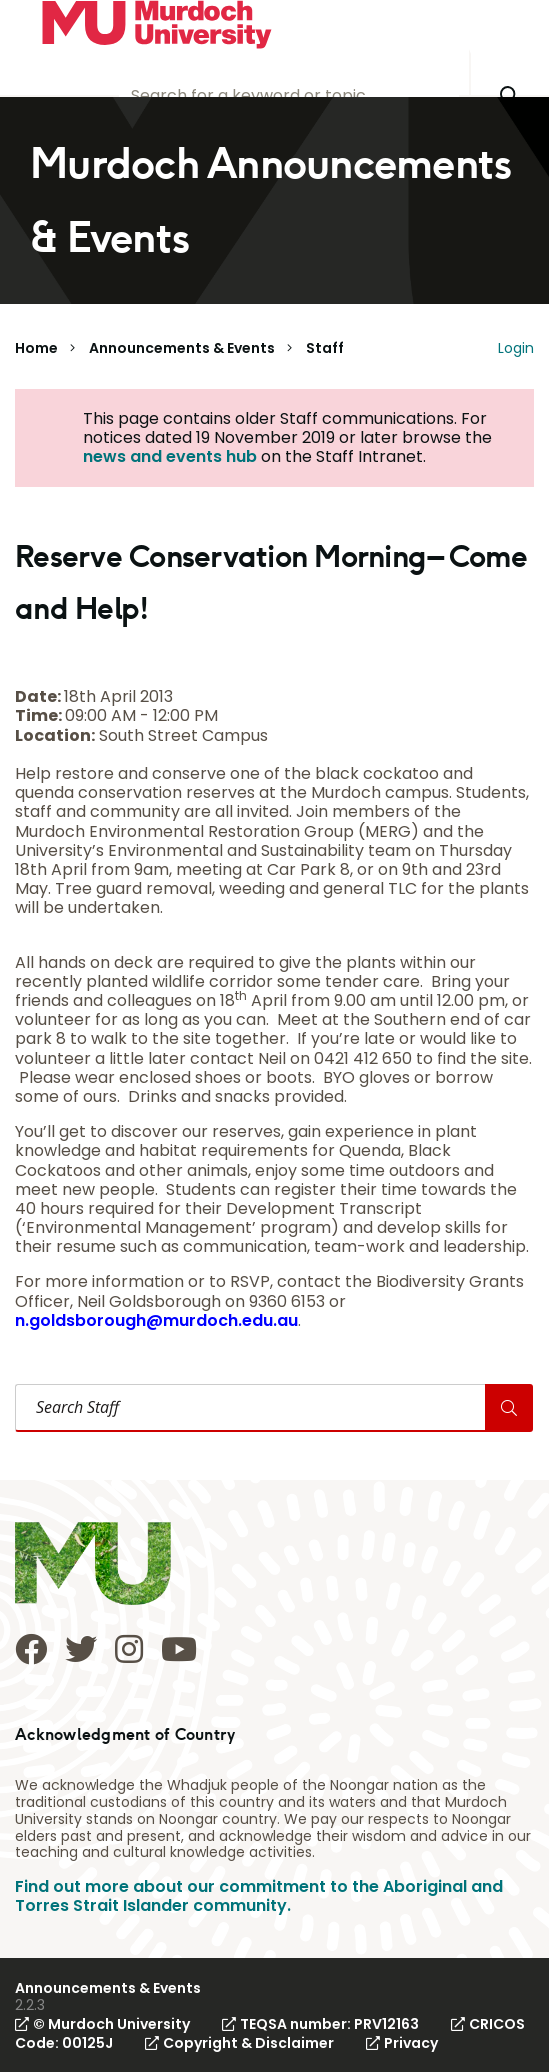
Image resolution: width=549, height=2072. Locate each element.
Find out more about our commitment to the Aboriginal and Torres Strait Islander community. (259, 1896)
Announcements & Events (182, 348)
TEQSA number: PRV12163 (320, 2024)
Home (36, 348)
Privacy (402, 2043)
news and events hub (170, 456)
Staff (325, 348)
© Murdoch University (102, 2024)
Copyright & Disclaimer (239, 2043)
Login (516, 348)
